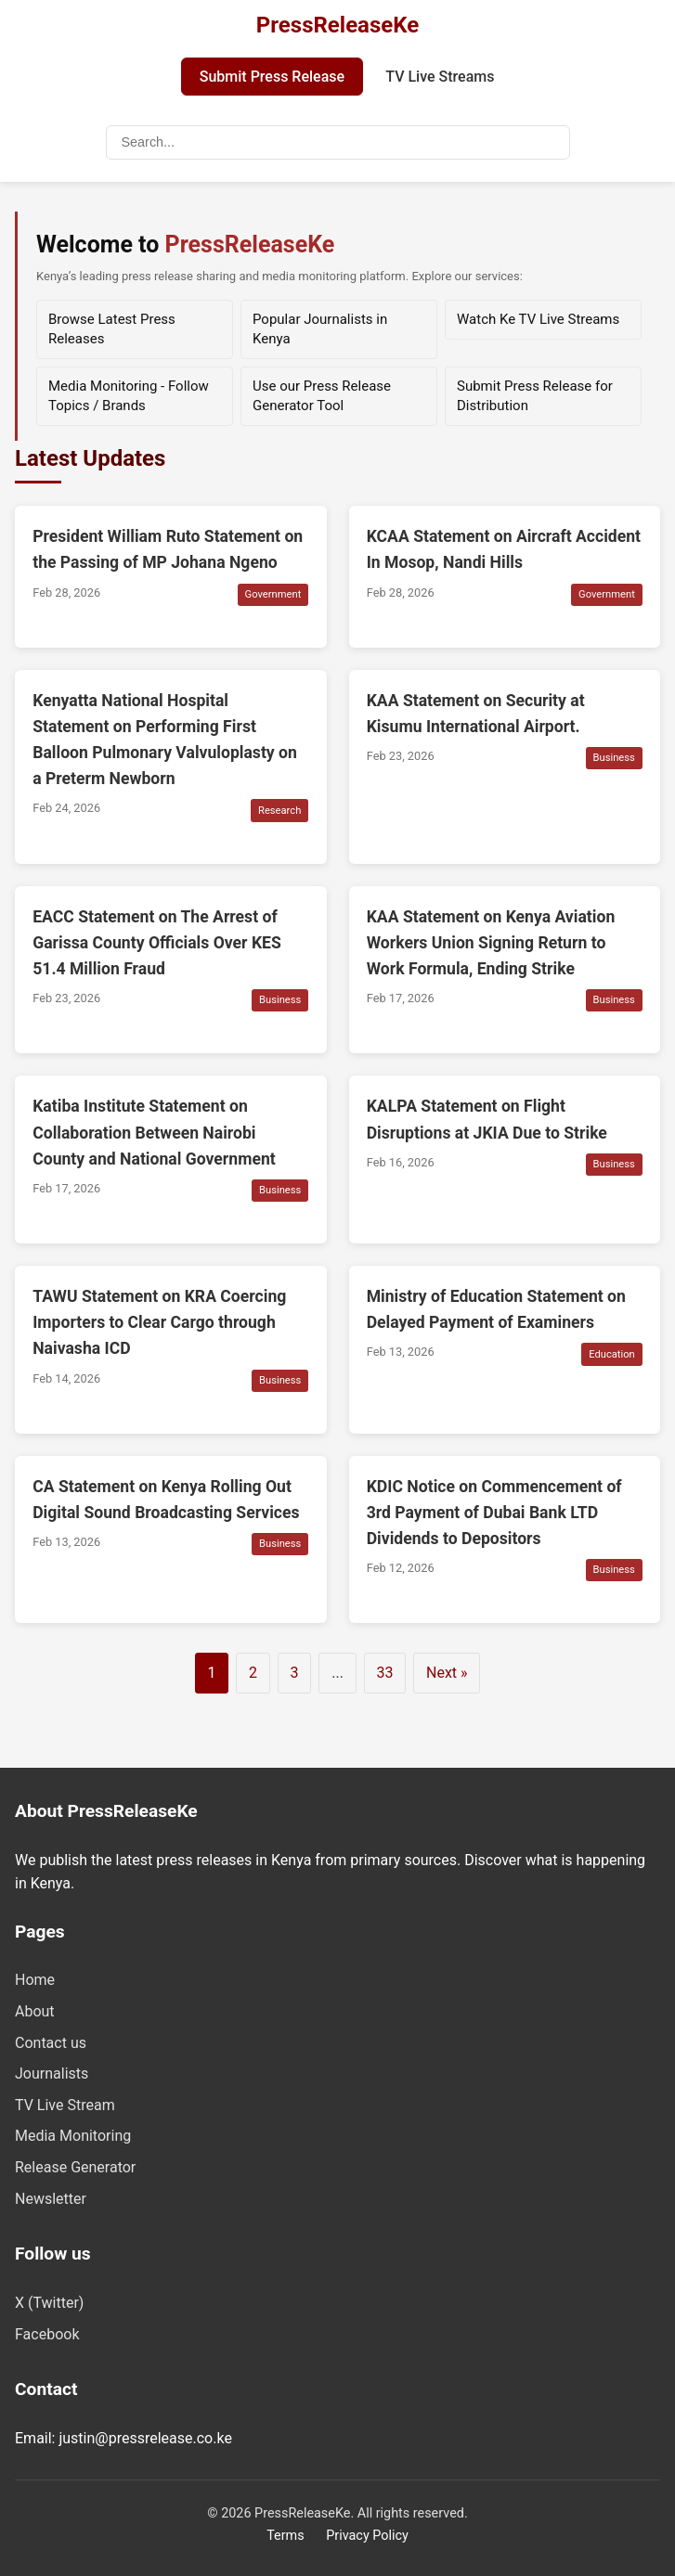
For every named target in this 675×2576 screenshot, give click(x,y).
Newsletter (50, 2199)
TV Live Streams (439, 76)
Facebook (47, 2334)
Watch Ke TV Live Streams (538, 319)
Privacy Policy (367, 2536)
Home (35, 1980)
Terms (285, 2536)
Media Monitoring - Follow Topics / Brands (128, 396)
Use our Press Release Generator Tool (322, 396)
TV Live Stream (65, 2105)
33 (384, 1672)
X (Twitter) (49, 2303)
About (35, 2011)
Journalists (51, 2073)
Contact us (50, 2043)
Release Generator (75, 2167)
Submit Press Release (272, 76)
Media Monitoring (73, 2136)
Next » (447, 1672)
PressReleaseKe (337, 25)
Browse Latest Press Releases (111, 329)
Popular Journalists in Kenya (320, 329)
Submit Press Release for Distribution (535, 396)
